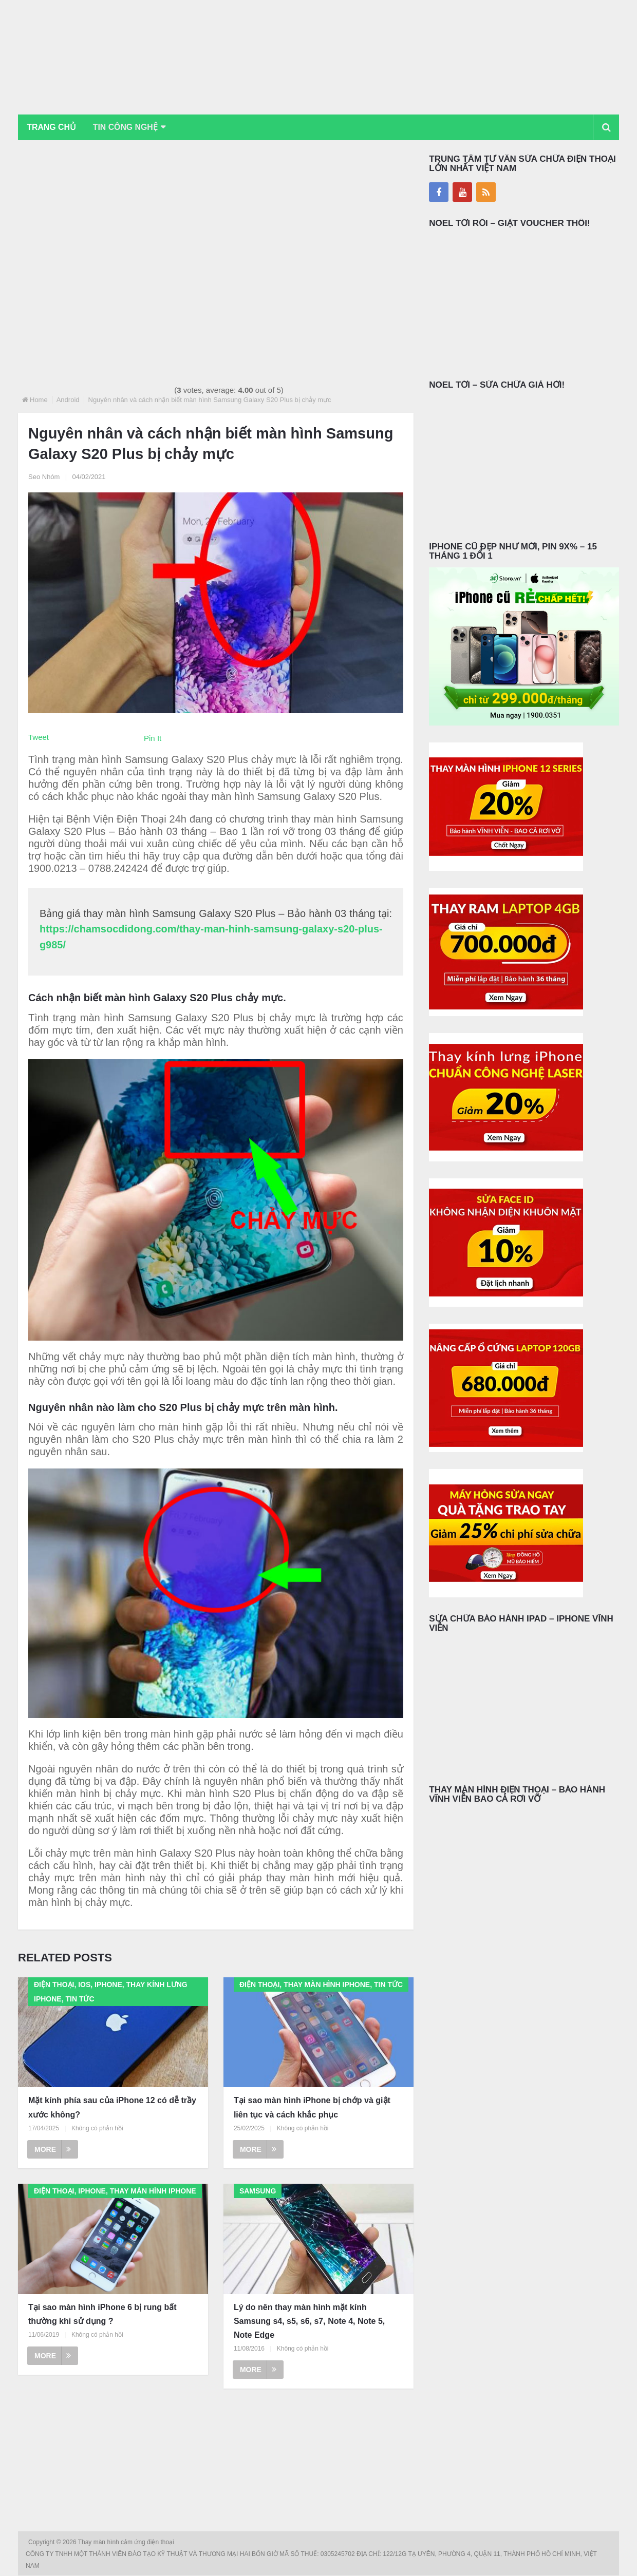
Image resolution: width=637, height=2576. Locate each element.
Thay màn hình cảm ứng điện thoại (127, 2542)
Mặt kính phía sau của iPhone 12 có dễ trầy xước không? (112, 2107)
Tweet (38, 737)
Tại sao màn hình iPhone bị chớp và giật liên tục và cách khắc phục (312, 2107)
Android (68, 400)
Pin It (152, 738)
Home (39, 400)
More (52, 2149)
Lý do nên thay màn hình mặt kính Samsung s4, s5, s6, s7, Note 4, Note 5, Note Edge (309, 2321)
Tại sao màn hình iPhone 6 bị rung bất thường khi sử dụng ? (102, 2314)
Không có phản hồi (97, 2128)
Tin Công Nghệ (127, 127)
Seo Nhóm (44, 477)
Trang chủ (52, 127)
